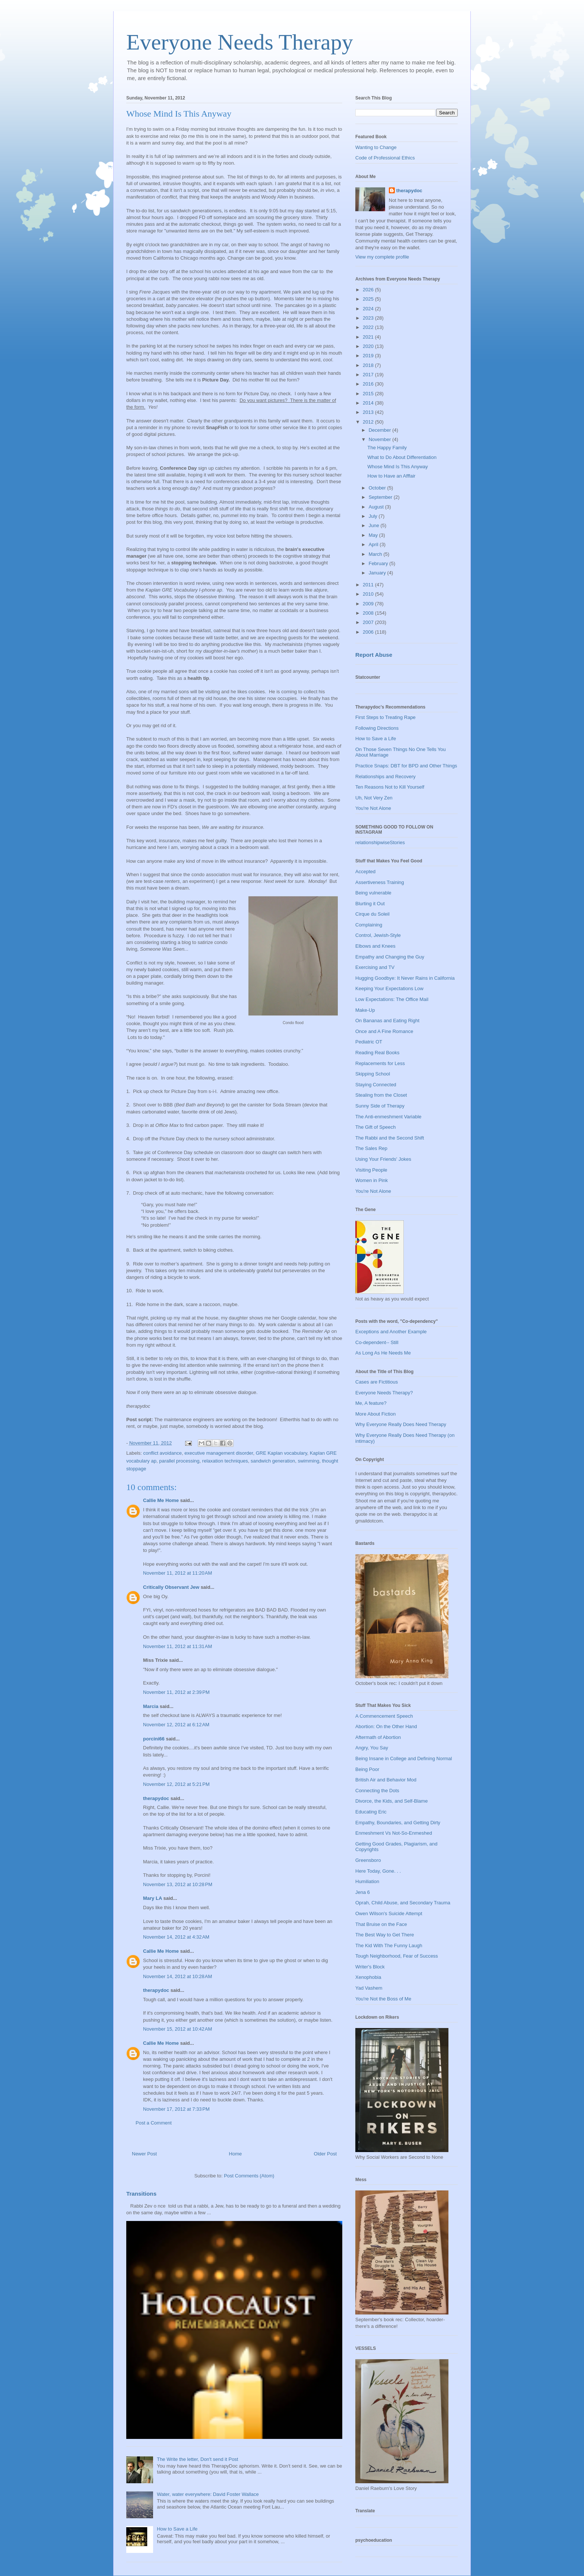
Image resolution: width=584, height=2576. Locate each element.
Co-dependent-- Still (377, 1342)
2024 (369, 308)
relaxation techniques (225, 1461)
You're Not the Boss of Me (383, 1999)
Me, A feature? (371, 1403)
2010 (369, 594)
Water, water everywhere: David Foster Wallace (208, 2494)
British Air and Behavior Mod (385, 1780)
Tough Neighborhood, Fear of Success (396, 1956)
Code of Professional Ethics (385, 158)
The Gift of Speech (375, 1127)
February (379, 563)
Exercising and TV (374, 967)
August (377, 507)
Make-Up (365, 1010)
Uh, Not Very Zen (374, 798)
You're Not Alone (373, 808)
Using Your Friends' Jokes (383, 1159)
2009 (369, 603)
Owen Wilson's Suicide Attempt (388, 1913)
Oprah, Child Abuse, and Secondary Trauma (402, 1902)
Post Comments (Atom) (249, 2176)
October (378, 488)
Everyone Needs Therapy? (384, 1392)
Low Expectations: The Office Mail (391, 999)
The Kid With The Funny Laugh (388, 1945)
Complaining (368, 925)
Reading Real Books (377, 1052)
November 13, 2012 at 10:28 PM (177, 1884)
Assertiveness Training (379, 882)
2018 (369, 365)
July (374, 516)
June (375, 525)
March (376, 554)
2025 (369, 299)
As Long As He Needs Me (383, 1353)
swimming (308, 1461)
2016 (369, 384)
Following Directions (377, 728)
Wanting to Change (376, 147)
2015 (369, 393)
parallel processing (179, 1461)
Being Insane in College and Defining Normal (403, 1758)
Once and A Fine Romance (384, 1031)
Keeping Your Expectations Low (389, 988)
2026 (369, 289)
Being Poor (367, 1769)
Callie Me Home (161, 1500)
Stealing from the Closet (381, 1095)
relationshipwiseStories (380, 842)
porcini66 (154, 1739)
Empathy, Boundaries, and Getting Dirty (397, 1822)
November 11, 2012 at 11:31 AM (177, 1646)
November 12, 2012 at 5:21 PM (176, 1784)
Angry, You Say (371, 1747)
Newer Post (144, 2154)
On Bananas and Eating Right (387, 1020)
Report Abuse (373, 655)
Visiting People (371, 1170)
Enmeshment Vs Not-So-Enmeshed (393, 1833)
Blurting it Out (370, 903)
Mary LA (152, 1898)
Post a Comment (154, 2123)
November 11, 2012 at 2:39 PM (176, 1692)
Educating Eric (371, 1812)
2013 (369, 412)
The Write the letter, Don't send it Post (197, 2459)
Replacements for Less (380, 1063)
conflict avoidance (162, 1453)
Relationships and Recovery (385, 776)
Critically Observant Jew (171, 1587)
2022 (369, 327)
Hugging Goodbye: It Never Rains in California (405, 978)
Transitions (141, 2193)
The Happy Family (386, 447)
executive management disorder (218, 1453)
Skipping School (372, 1074)
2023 (369, 318)
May (374, 535)
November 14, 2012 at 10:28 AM (177, 1976)
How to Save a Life (177, 2529)
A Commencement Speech (384, 1716)
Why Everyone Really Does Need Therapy (400, 1424)
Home (235, 2154)
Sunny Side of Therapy (379, 1106)
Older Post (325, 2154)
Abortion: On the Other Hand (386, 1726)
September (381, 497)
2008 (369, 613)
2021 (369, 337)
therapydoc (156, 1798)
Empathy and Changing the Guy (389, 957)
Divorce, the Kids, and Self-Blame (391, 1801)
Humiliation (367, 1881)
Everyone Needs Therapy (239, 42)
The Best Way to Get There (384, 1934)
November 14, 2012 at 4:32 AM (176, 1937)
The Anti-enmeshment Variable (388, 1116)
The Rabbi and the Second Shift (389, 1138)
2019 (369, 355)
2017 (369, 374)
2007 (369, 622)
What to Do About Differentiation (401, 457)
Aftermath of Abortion (378, 1737)
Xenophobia (368, 1977)
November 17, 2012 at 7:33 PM (176, 2109)
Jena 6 (362, 1892)
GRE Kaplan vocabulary (281, 1453)
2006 (369, 632)
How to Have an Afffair (391, 476)
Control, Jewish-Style (378, 935)
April (374, 544)
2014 (369, 403)
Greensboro (368, 1860)
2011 (369, 584)
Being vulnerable (373, 893)
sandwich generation (273, 1461)
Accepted (365, 871)
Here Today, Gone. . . (378, 1871)
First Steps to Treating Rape (385, 717)
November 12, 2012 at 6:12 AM (176, 1724)
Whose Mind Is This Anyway (397, 466)
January (378, 573)
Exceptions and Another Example (391, 1331)
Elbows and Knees (375, 946)
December (381, 430)
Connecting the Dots (377, 1790)
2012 (369, 422)
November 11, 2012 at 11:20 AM (177, 1573)
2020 (369, 346)
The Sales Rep (371, 1148)
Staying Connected (375, 1084)
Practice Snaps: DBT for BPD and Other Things (406, 766)
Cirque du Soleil (372, 914)
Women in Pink (371, 1180)
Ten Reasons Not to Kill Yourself (389, 787)
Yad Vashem (369, 1988)
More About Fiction (375, 1414)
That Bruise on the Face (381, 1924)
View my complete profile (382, 257)
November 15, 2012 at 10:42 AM (177, 2029)
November (381, 439)
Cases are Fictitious (376, 1382)
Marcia (150, 1706)
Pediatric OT (368, 1042)
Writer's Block (370, 1967)
